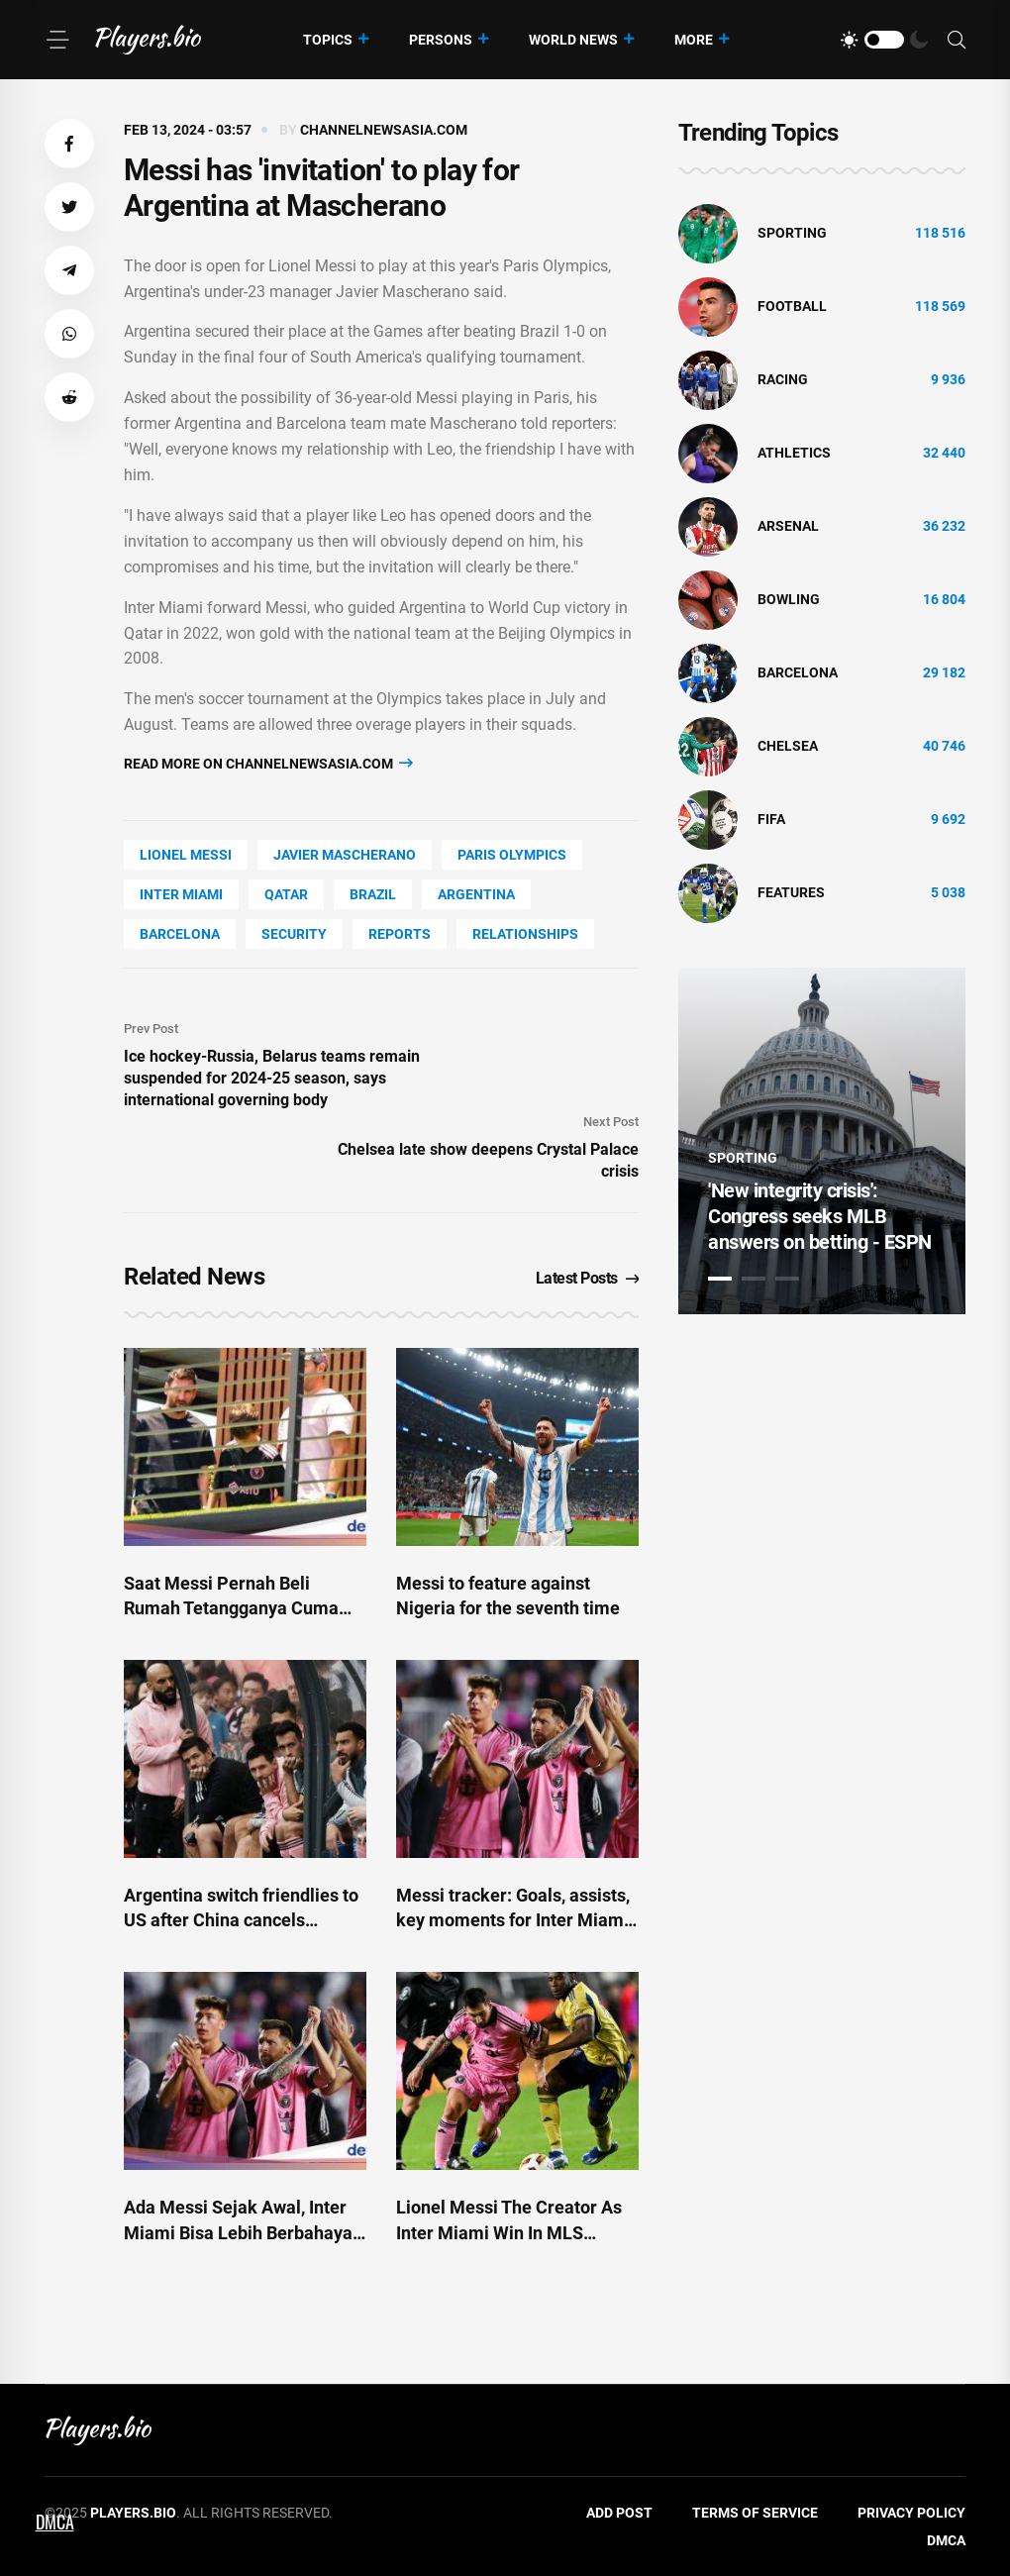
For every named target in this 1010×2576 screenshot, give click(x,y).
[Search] (956, 40)
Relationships (525, 934)
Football (792, 306)
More (693, 40)
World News (573, 40)
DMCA (946, 2540)
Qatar (286, 894)
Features (791, 892)
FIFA (771, 819)
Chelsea (788, 746)
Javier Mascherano (344, 855)
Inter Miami (181, 894)
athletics (794, 453)
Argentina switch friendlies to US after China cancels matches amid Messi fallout (241, 1920)
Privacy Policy (911, 2513)
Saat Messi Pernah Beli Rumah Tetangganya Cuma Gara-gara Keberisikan (231, 1608)
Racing (783, 379)
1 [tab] (720, 1279)
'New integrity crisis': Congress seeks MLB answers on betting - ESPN (820, 1216)
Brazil (373, 894)
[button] (69, 143)
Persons (440, 40)
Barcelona (180, 934)
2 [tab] (753, 1279)
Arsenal (788, 526)
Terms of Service (755, 2513)
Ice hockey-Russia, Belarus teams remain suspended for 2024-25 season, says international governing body (272, 1078)
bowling (789, 599)
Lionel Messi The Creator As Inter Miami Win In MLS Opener (509, 2232)
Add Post (619, 2513)
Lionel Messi (186, 855)
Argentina (476, 894)
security (294, 934)
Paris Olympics (511, 855)
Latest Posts (588, 1278)
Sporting (792, 233)
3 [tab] (787, 1279)
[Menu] (57, 39)
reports (399, 934)
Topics (328, 40)
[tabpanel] (821, 1141)
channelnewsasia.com (383, 130)
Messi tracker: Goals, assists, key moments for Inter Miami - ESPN (513, 1920)
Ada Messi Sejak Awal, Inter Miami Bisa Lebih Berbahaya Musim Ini (238, 2232)
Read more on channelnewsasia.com (268, 763)
